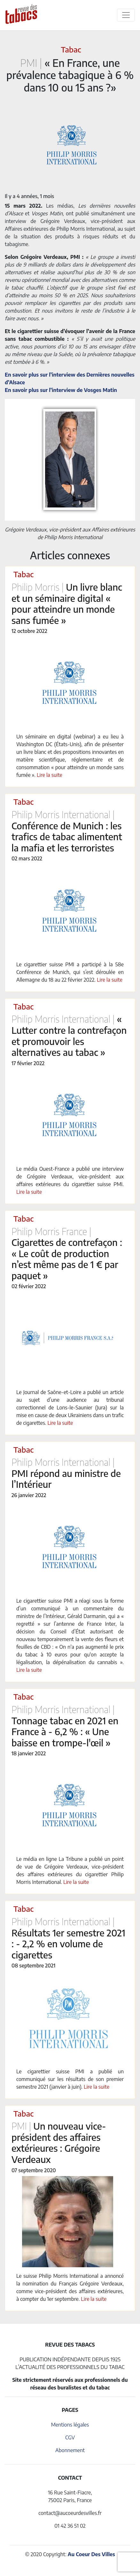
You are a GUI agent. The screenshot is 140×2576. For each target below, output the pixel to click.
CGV (70, 2437)
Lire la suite (49, 775)
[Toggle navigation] (126, 15)
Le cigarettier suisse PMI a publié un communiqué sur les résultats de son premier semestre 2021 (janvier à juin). (70, 2079)
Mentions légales (70, 2424)
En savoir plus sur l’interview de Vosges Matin (61, 390)
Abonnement (70, 2450)
